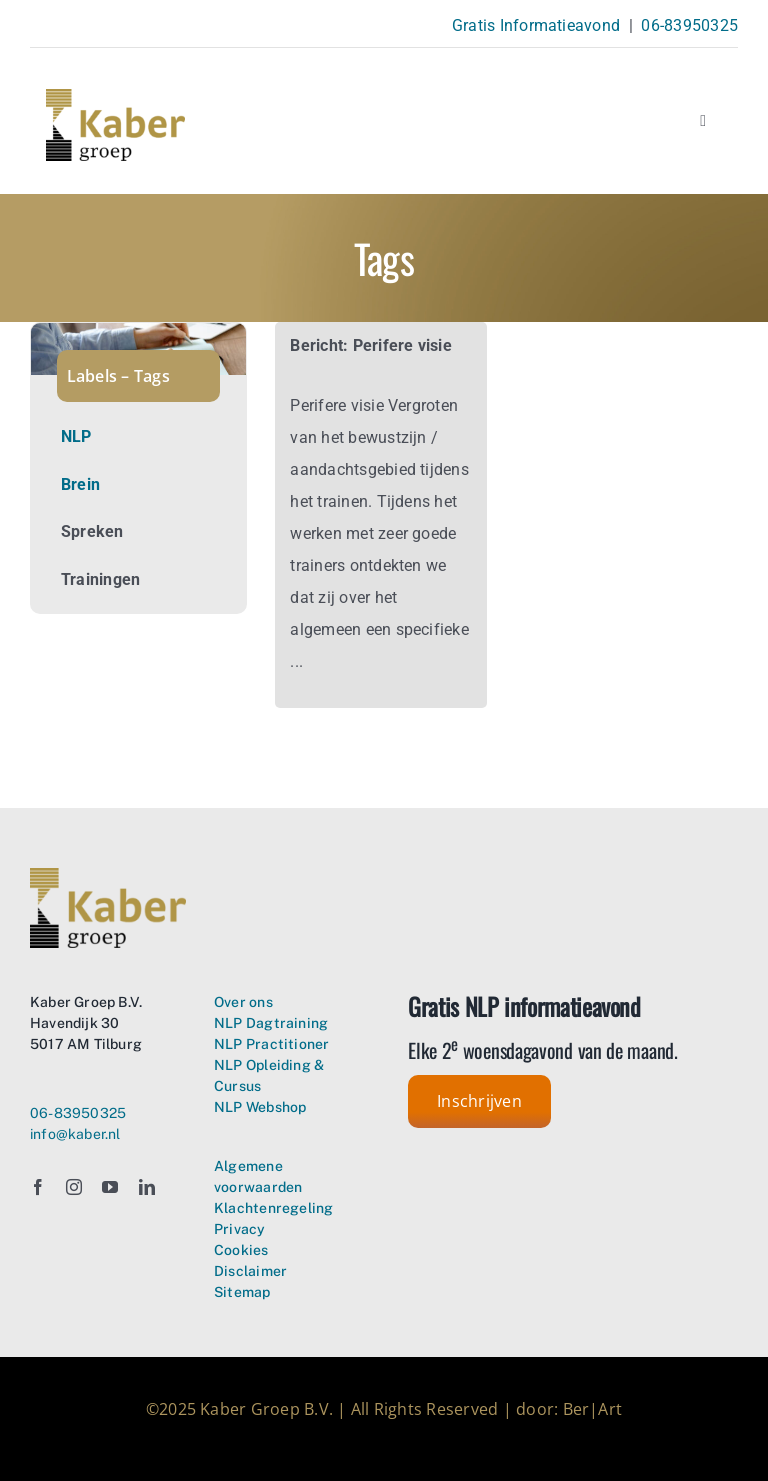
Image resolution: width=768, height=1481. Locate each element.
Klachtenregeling (273, 1208)
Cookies (241, 1250)
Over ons (243, 1002)
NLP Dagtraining (271, 1023)
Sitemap (242, 1292)
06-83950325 (689, 25)
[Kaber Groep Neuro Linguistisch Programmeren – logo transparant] (115, 96)
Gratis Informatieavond (536, 25)
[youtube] (110, 1187)
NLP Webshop (260, 1107)
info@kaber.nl (75, 1134)
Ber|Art (593, 1409)
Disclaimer (250, 1271)
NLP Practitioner (271, 1044)
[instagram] (74, 1187)
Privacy (239, 1229)
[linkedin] (147, 1187)
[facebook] (38, 1187)
